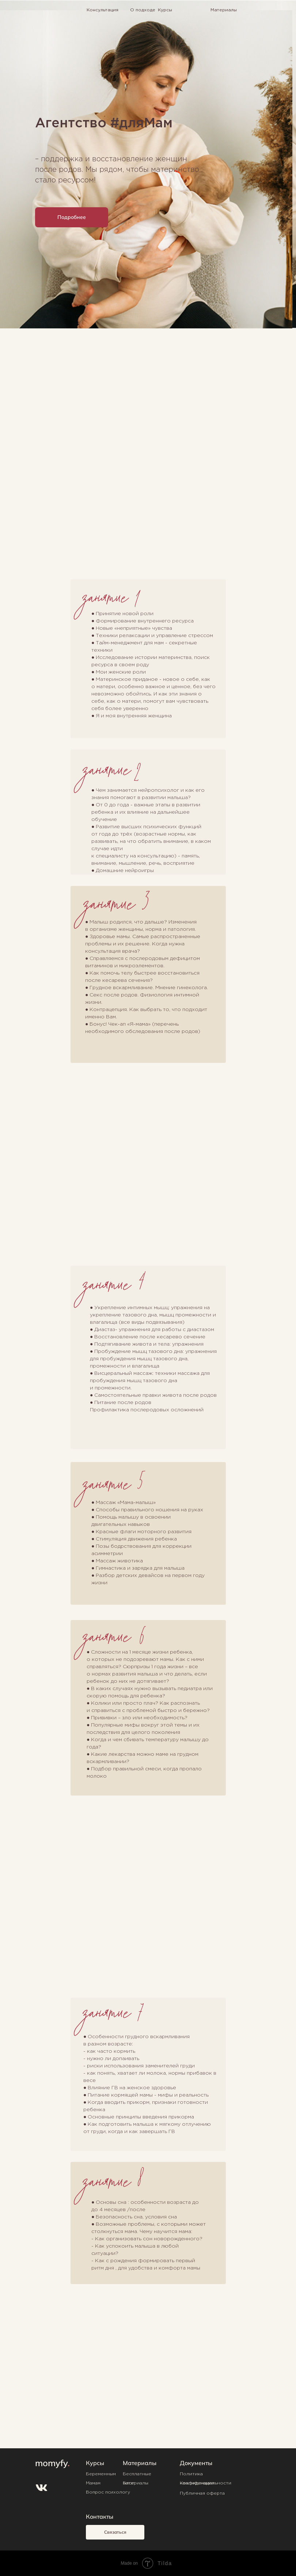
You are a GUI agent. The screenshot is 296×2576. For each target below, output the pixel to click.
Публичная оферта (202, 2493)
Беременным (101, 2474)
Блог (128, 2483)
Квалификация (197, 2483)
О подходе (142, 10)
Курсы (165, 10)
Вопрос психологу (108, 2492)
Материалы (223, 10)
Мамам (93, 2483)
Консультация (102, 10)
